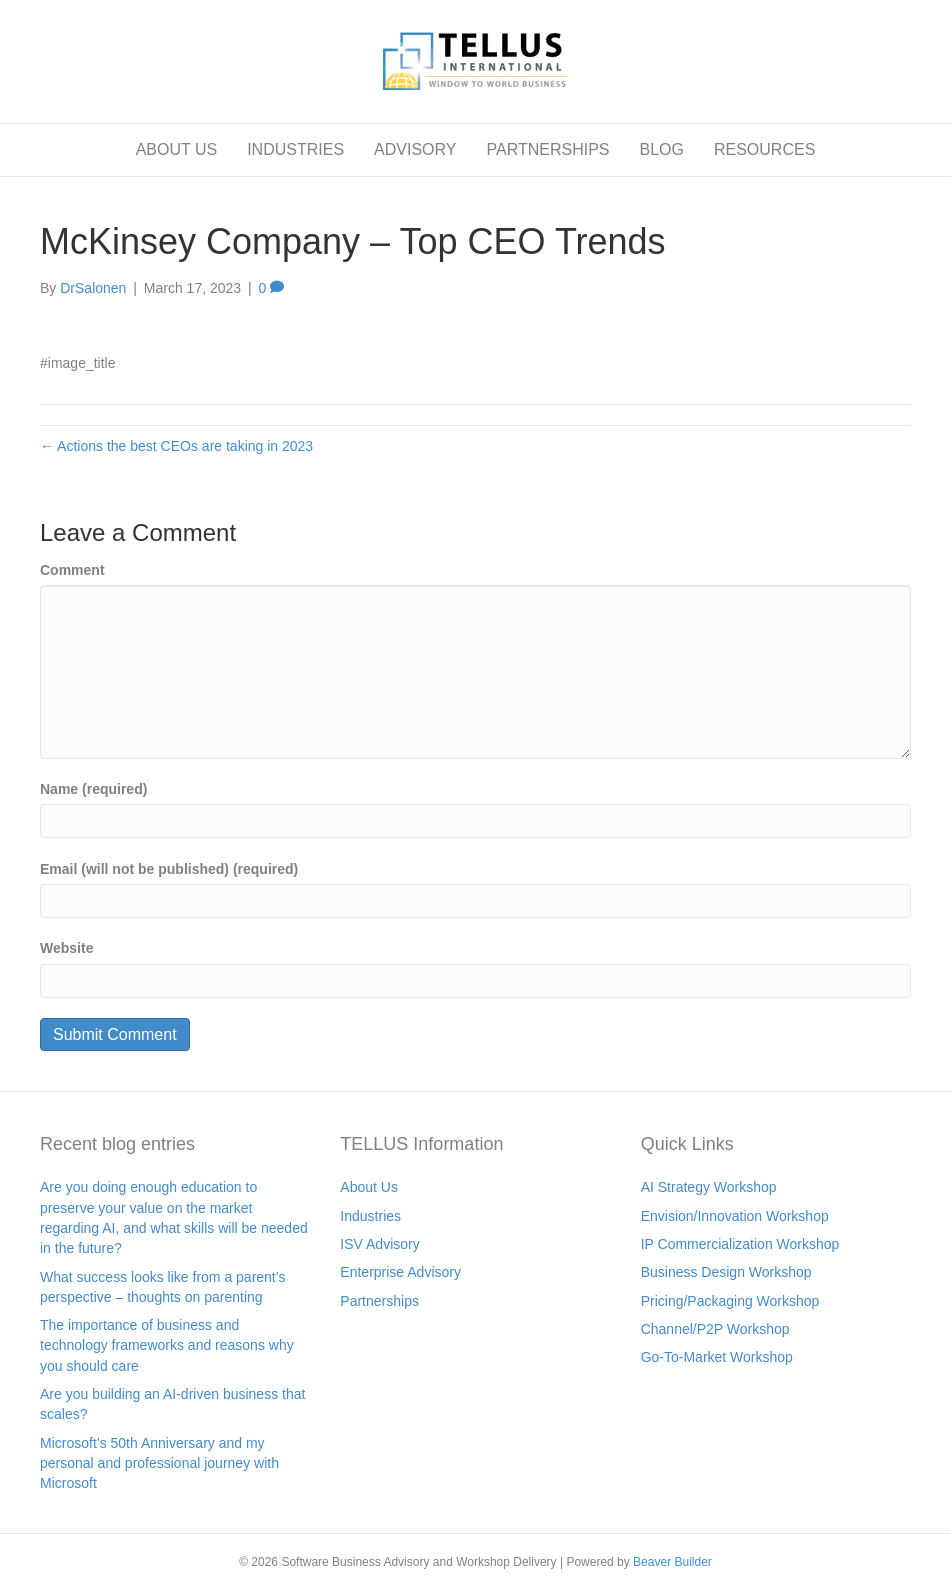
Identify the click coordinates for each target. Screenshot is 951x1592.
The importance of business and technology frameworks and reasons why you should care (167, 1345)
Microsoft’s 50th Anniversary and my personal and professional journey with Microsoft (159, 1463)
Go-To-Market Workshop (717, 1357)
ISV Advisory (379, 1244)
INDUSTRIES (295, 149)
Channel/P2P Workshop (715, 1329)
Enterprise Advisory (400, 1272)
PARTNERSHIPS (547, 149)
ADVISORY (415, 149)
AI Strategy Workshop (709, 1187)
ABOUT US (177, 149)
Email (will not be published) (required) (169, 869)
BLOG (661, 149)
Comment (72, 570)
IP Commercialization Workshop (740, 1244)
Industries (370, 1216)
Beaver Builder (672, 1562)
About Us (369, 1187)
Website (66, 948)
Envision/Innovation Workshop (735, 1216)
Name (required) (93, 789)
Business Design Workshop (726, 1272)
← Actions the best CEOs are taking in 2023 (176, 446)
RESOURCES (764, 149)
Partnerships (379, 1301)
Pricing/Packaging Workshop (730, 1301)
